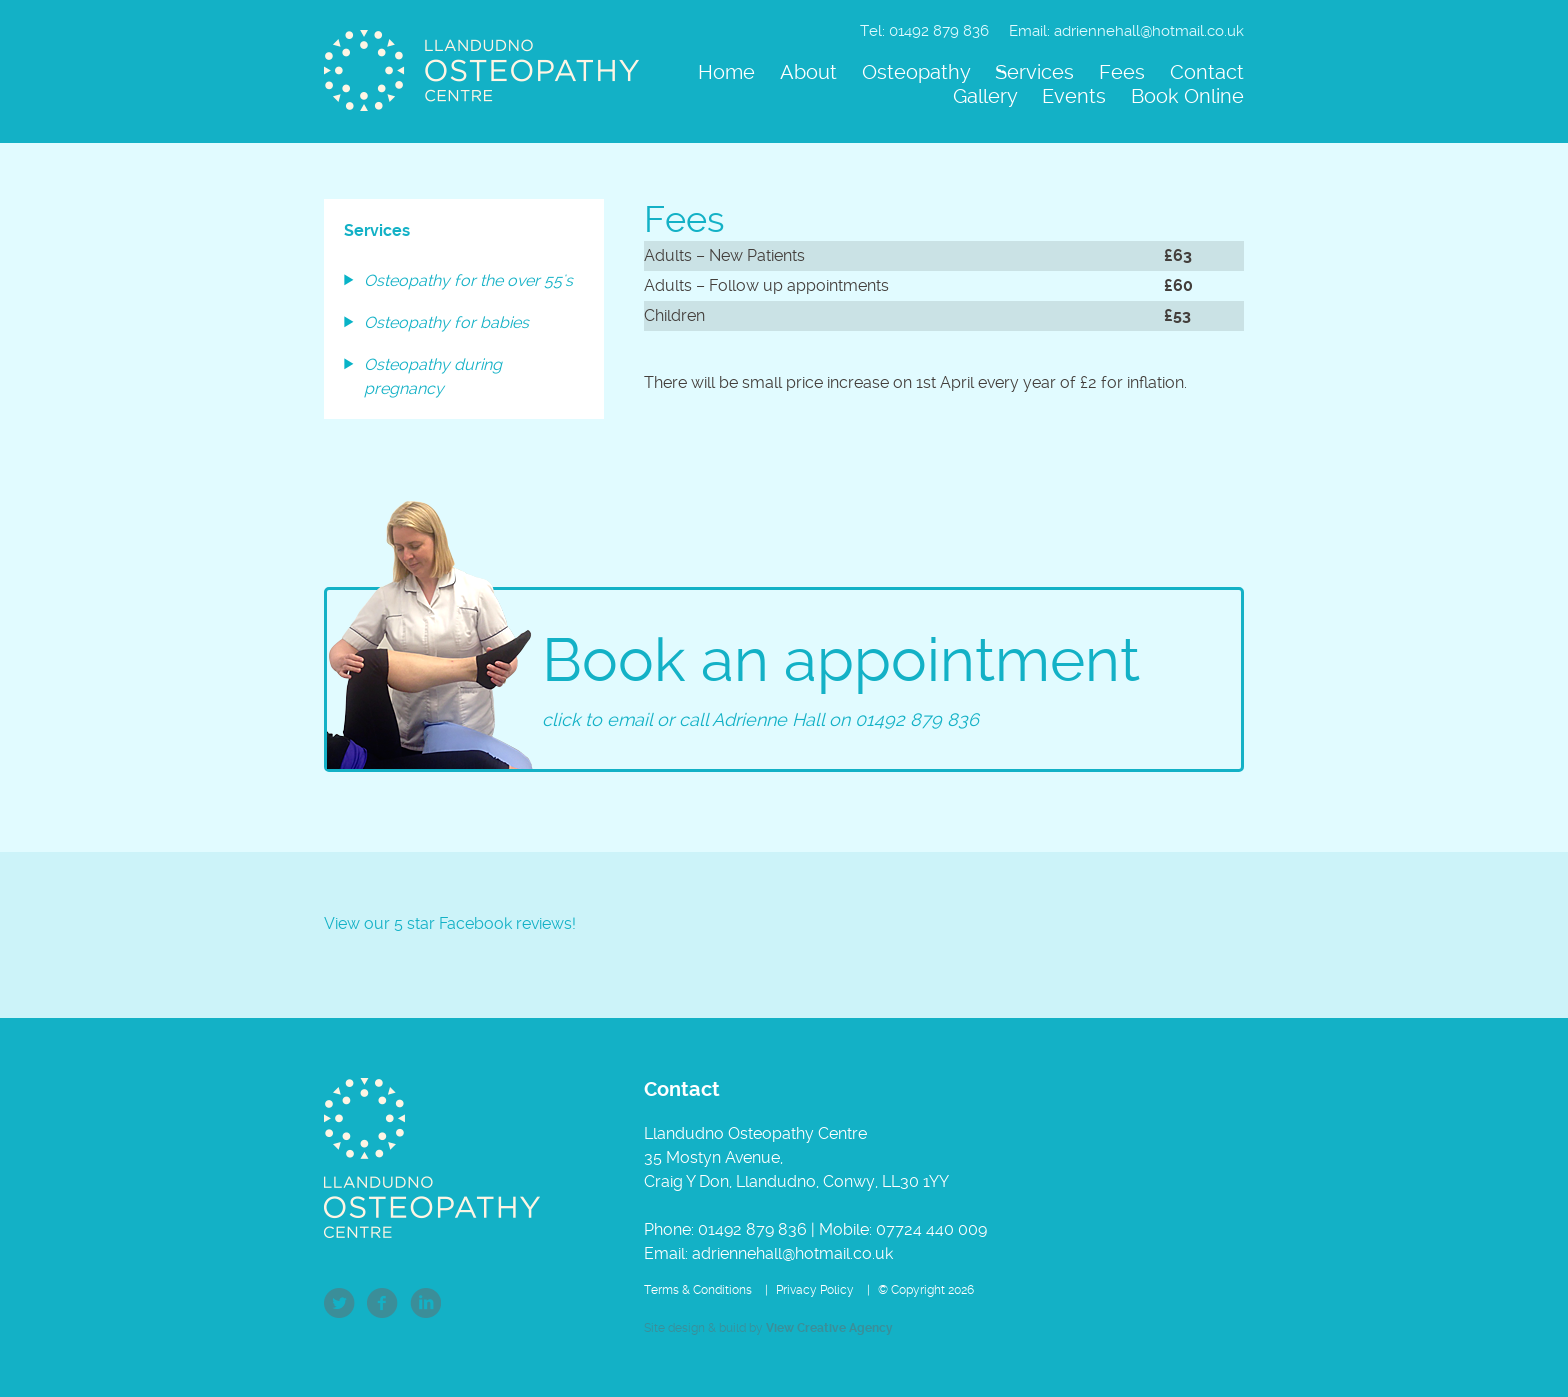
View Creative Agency (829, 1328)
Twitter (339, 1303)
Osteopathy (916, 72)
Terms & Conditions (698, 1290)
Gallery (985, 96)
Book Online (1187, 96)
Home (726, 72)
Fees (1122, 72)
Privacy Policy (815, 1290)
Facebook (382, 1303)
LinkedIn (425, 1303)
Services (1034, 72)
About (808, 72)
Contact (1207, 72)
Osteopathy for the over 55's (468, 280)
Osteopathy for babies (446, 322)
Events (1074, 96)
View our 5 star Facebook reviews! (450, 923)
